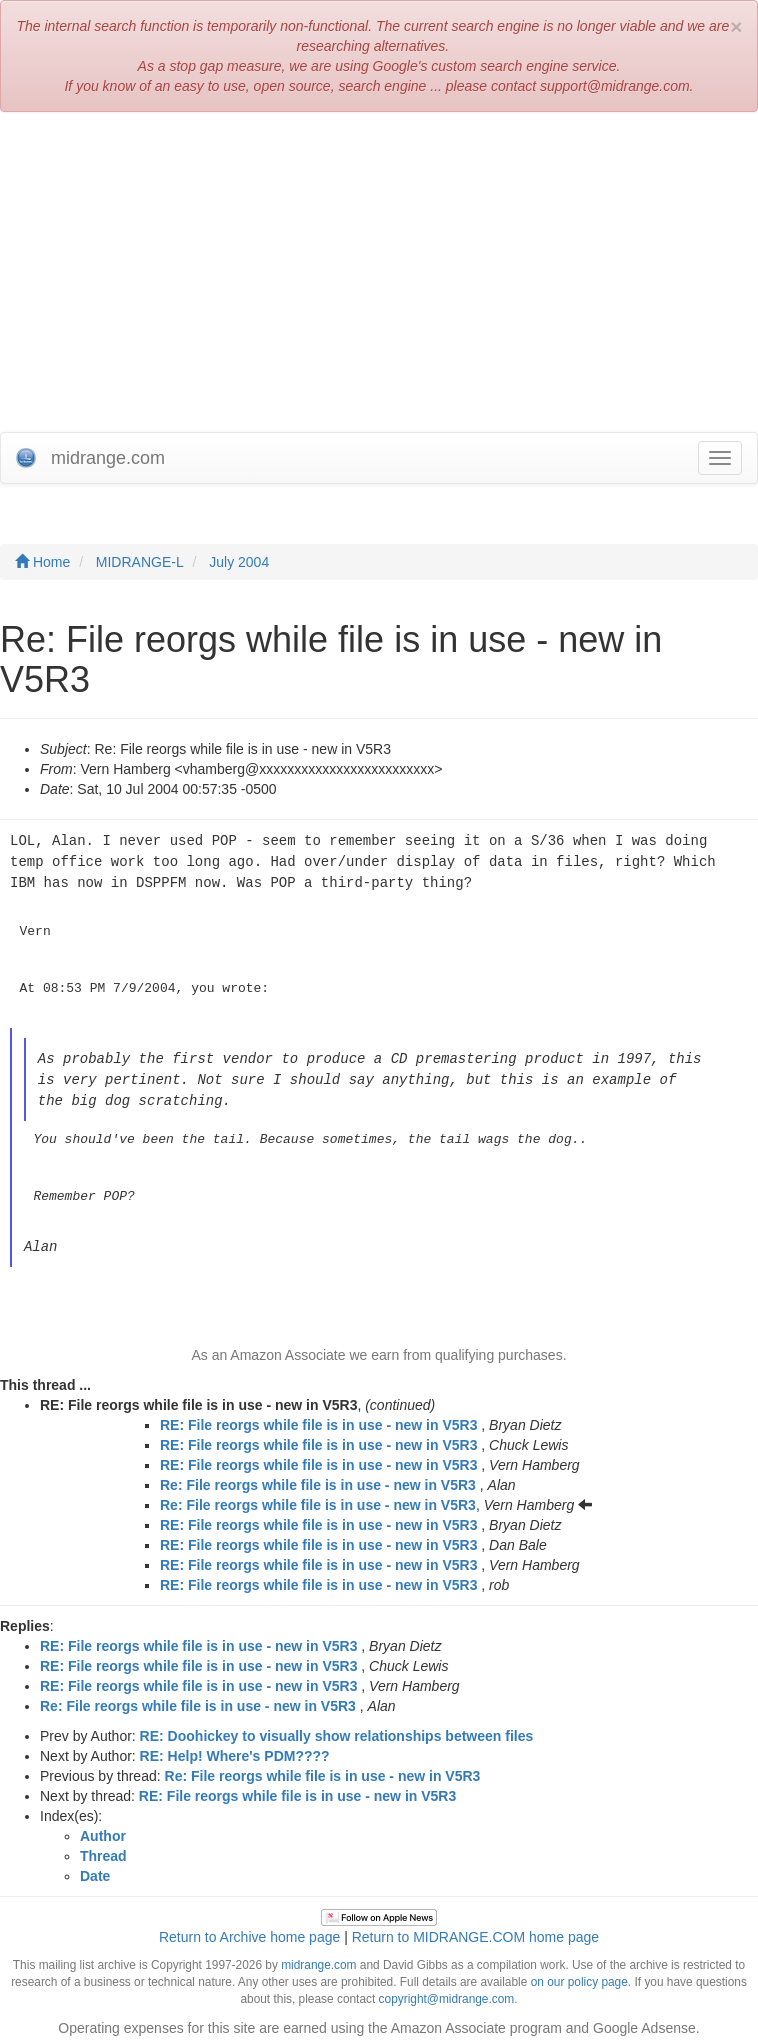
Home (42, 562)
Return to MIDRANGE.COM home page (475, 1930)
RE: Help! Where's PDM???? (235, 1749)
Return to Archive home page (249, 1930)
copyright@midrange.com (447, 1992)
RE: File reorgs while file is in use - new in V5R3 (318, 1418)
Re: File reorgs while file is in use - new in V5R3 (318, 1478)
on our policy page (579, 1975)
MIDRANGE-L (140, 562)
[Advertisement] (379, 272)
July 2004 (239, 562)
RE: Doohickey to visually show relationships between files (337, 1729)
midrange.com (318, 1958)
